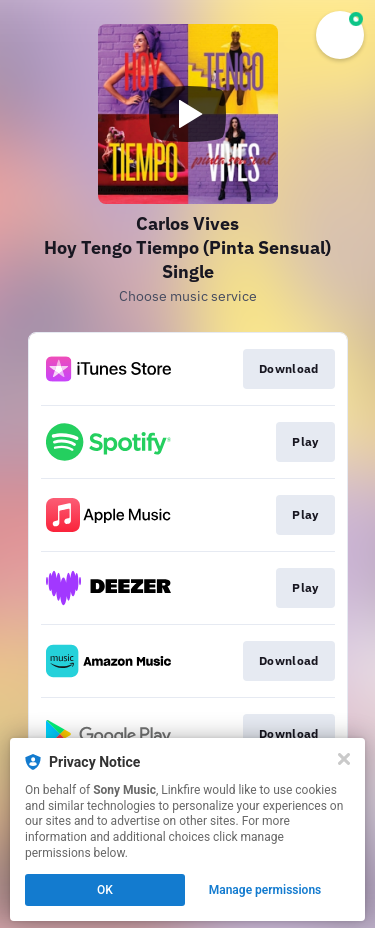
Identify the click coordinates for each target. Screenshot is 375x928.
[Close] (344, 759)
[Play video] (188, 114)
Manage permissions (265, 890)
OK (105, 890)
